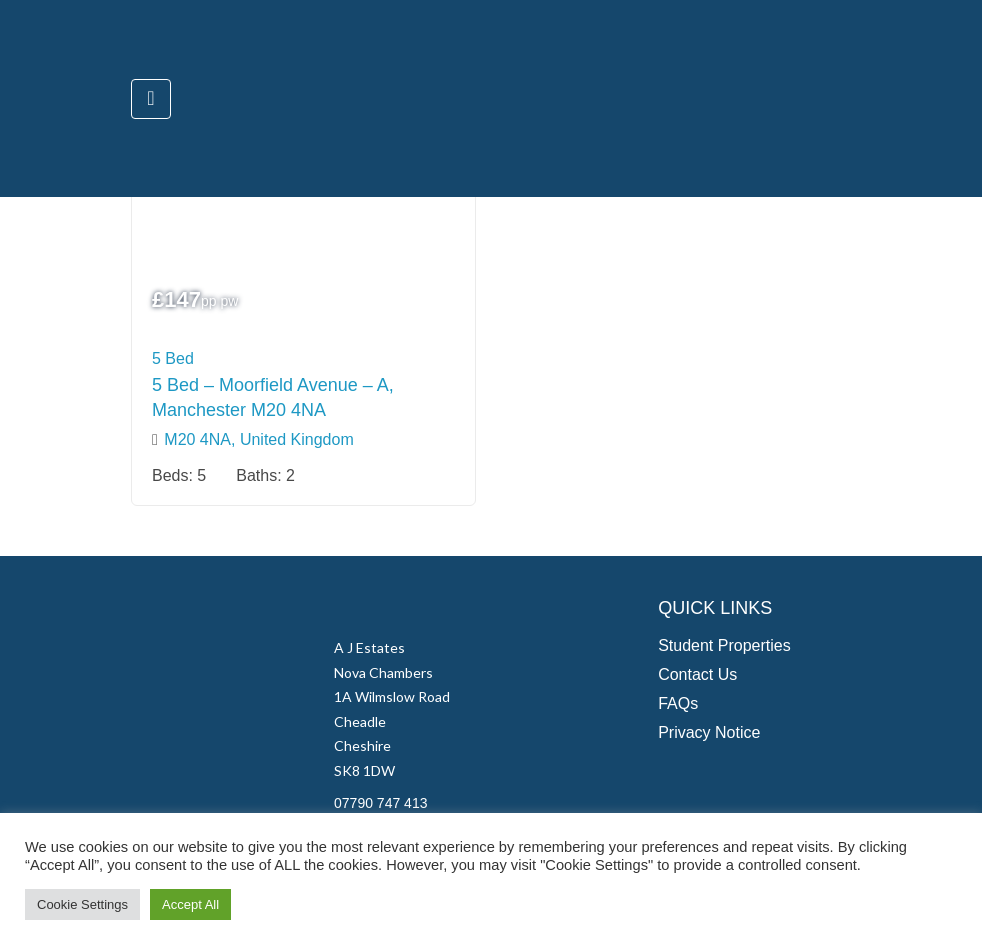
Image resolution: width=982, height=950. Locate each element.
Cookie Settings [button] (82, 904)
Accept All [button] (190, 904)
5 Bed (173, 358)
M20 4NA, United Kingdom (258, 439)
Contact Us (697, 674)
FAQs (678, 703)
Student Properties (724, 645)
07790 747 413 (380, 803)
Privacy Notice (709, 732)
